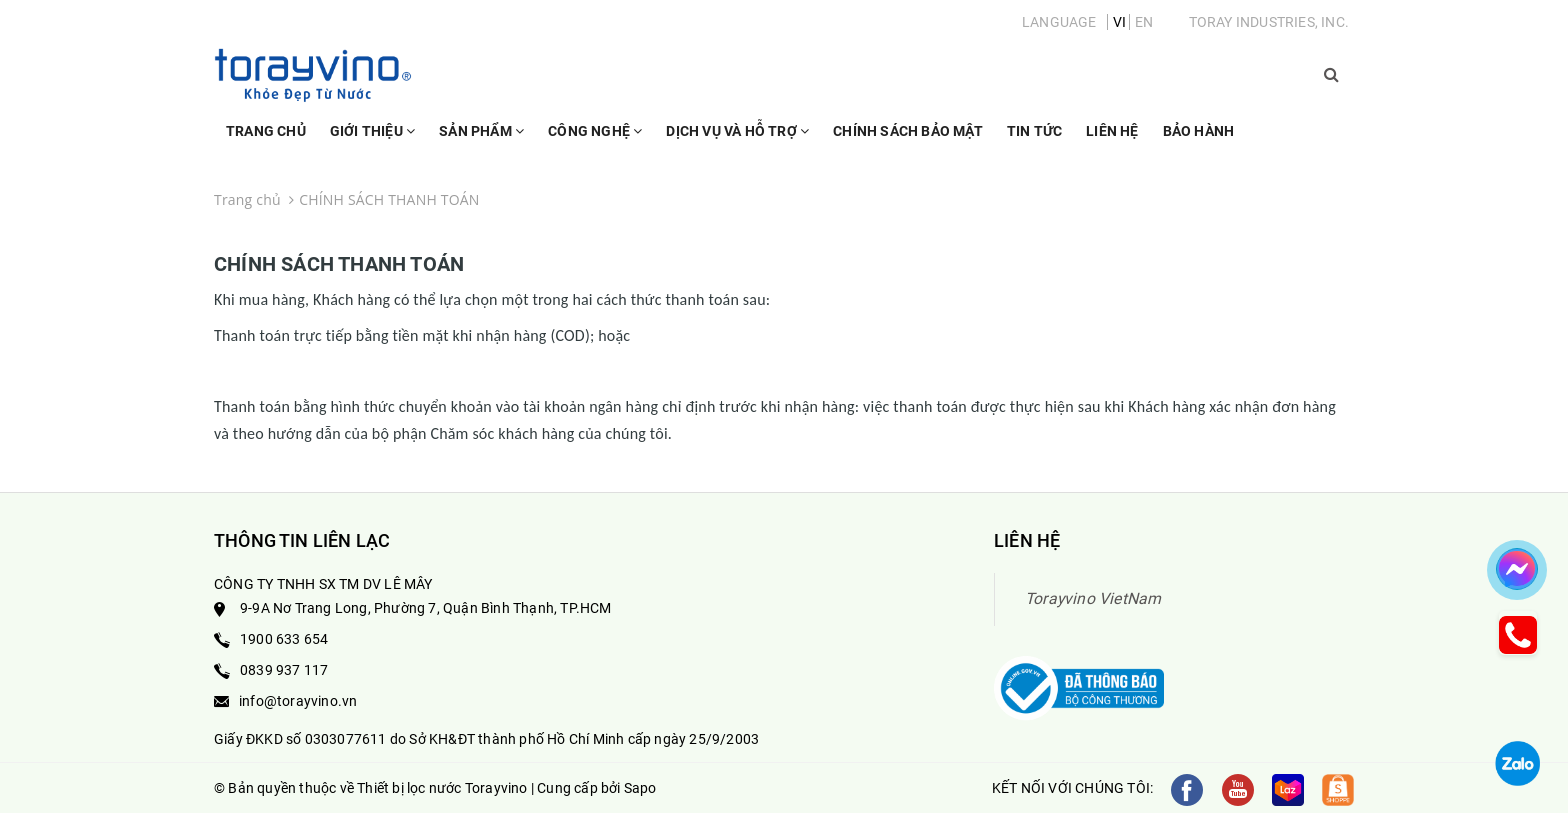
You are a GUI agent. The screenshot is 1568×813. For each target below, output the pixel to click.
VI (1119, 22)
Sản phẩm (481, 140)
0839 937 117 (284, 670)
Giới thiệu (372, 140)
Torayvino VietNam (1093, 598)
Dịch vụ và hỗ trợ (737, 140)
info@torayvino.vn (298, 701)
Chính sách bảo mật (908, 131)
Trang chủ (266, 131)
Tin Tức (1034, 131)
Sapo (640, 788)
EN (1144, 22)
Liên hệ (1112, 131)
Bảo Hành (1199, 131)
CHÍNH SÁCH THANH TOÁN (339, 264)
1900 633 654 (284, 639)
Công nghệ (595, 140)
